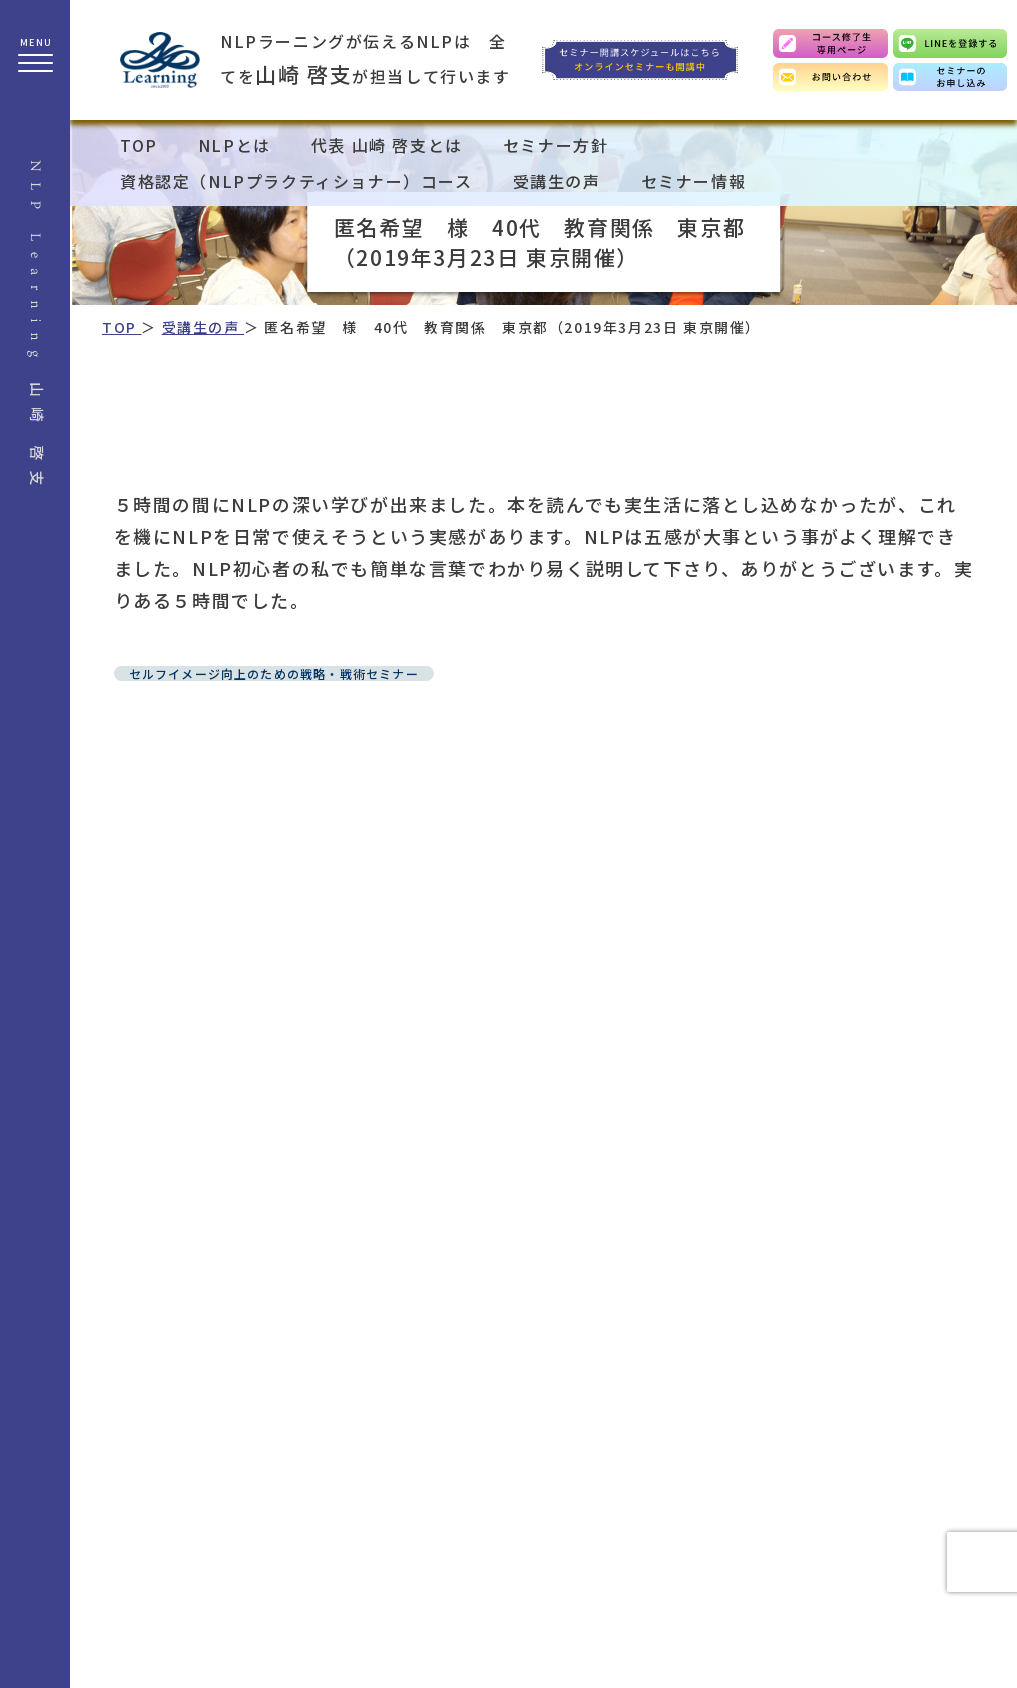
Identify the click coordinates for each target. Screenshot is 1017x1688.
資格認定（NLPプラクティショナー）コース (296, 181)
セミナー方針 (556, 145)
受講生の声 (557, 181)
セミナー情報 (694, 181)
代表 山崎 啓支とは (387, 145)
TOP (139, 145)
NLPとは (234, 145)
